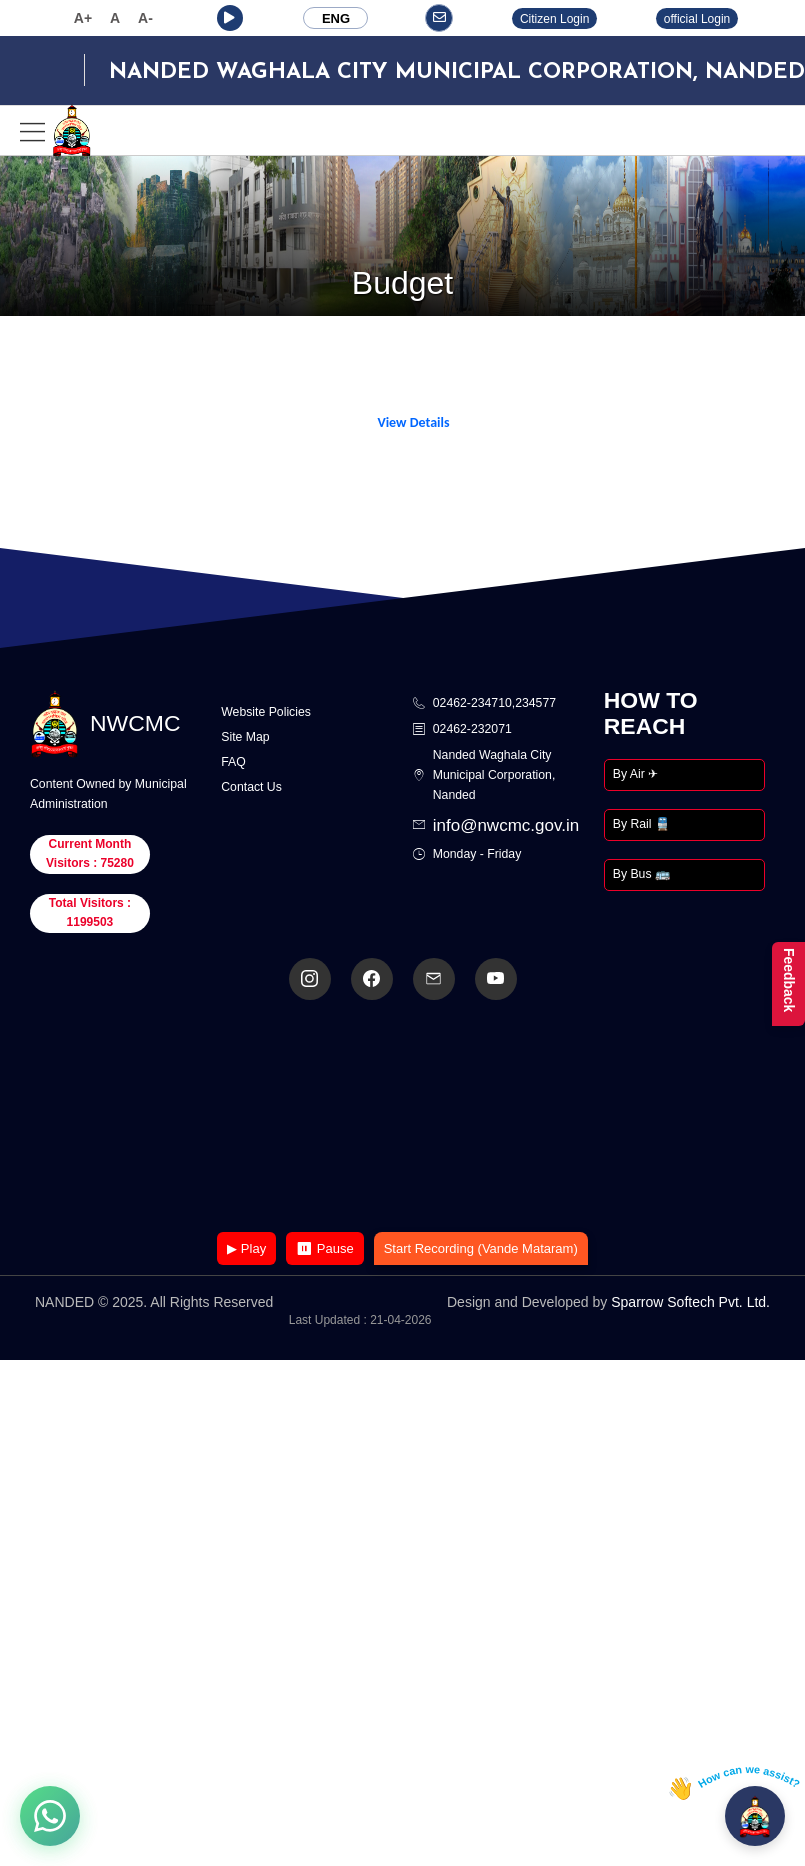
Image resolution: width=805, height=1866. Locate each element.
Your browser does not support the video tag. (403, 1117)
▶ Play (246, 1248)
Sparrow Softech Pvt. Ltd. (690, 1302)
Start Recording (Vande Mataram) (481, 1248)
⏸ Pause (324, 1248)
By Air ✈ (635, 774)
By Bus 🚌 (641, 874)
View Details (413, 422)
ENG (336, 18)
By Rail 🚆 (641, 824)
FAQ (233, 762)
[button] (230, 18)
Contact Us (251, 787)
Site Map (245, 737)
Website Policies (266, 712)
